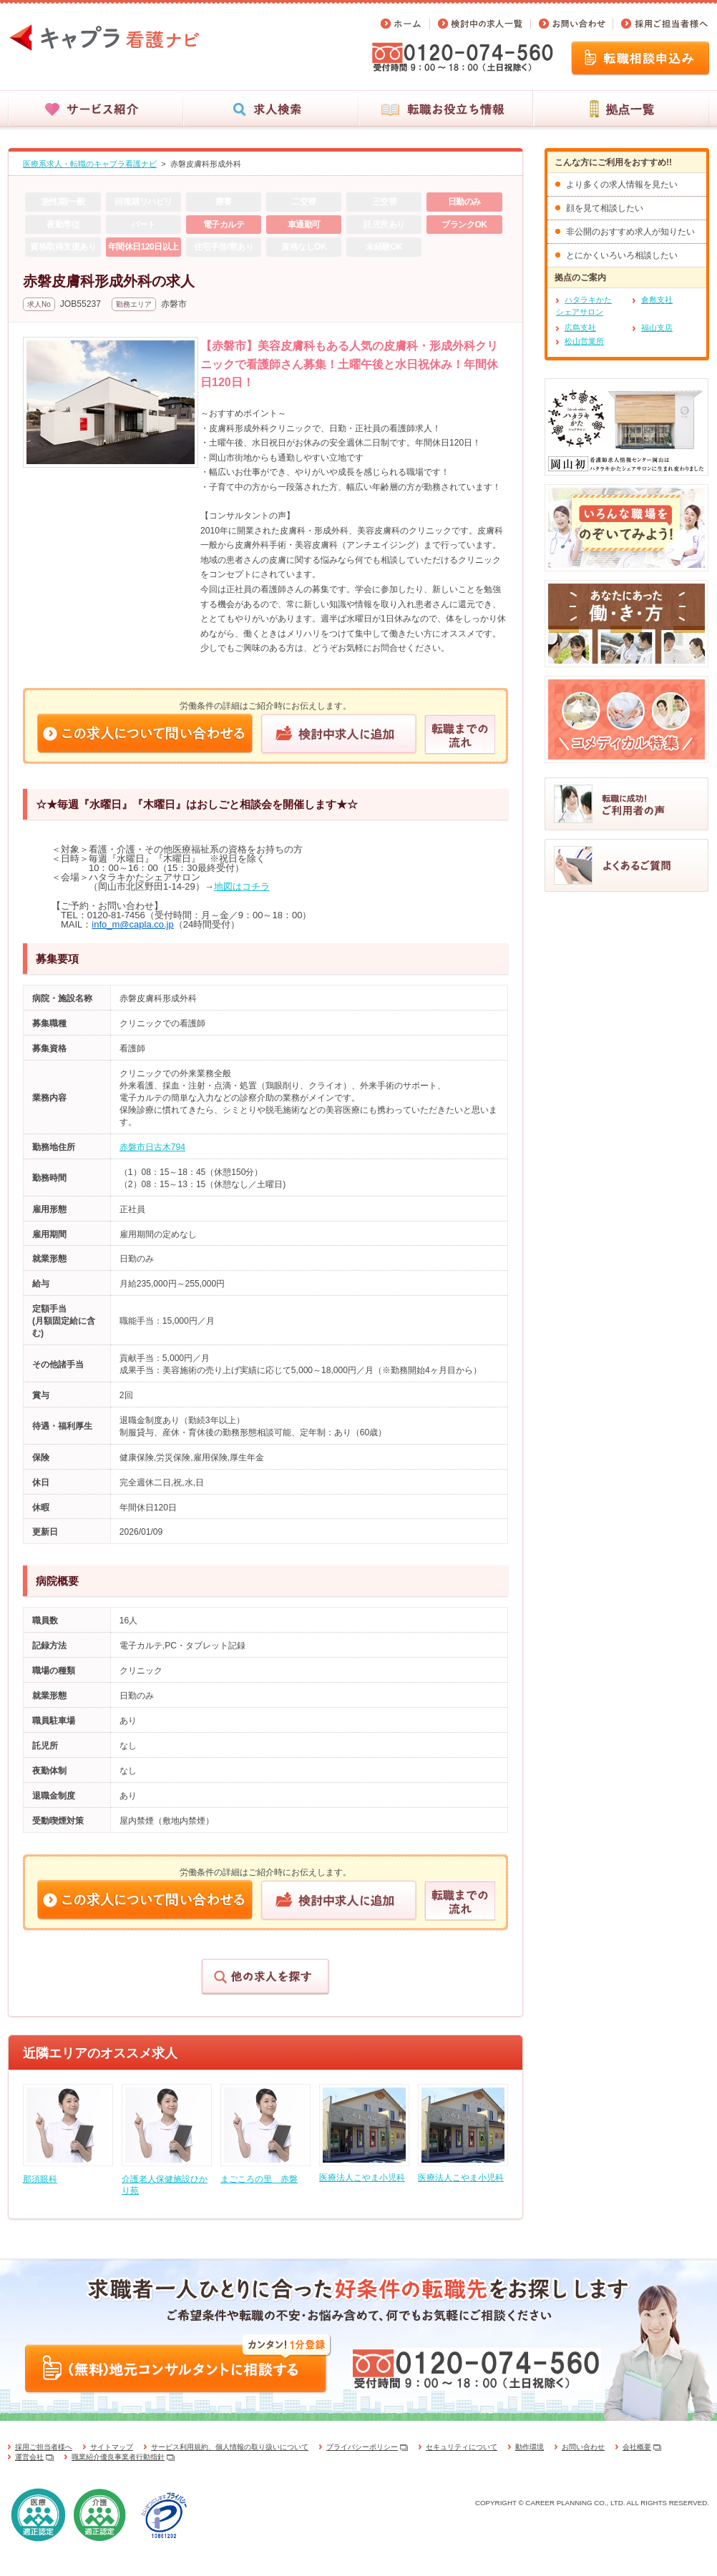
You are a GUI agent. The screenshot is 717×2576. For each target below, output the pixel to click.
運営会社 (29, 2457)
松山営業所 (584, 341)
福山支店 (657, 327)
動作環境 (529, 2447)
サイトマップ (111, 2447)
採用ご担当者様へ (43, 2447)
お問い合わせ (583, 2447)
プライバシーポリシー (362, 2447)
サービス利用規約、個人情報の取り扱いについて (229, 2447)
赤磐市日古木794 (152, 1147)
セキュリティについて (461, 2447)
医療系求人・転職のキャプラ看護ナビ (90, 163)
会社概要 (637, 2447)
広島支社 (580, 327)
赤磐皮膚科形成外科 (205, 163)
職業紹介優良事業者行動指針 (118, 2457)
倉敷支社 (657, 299)
